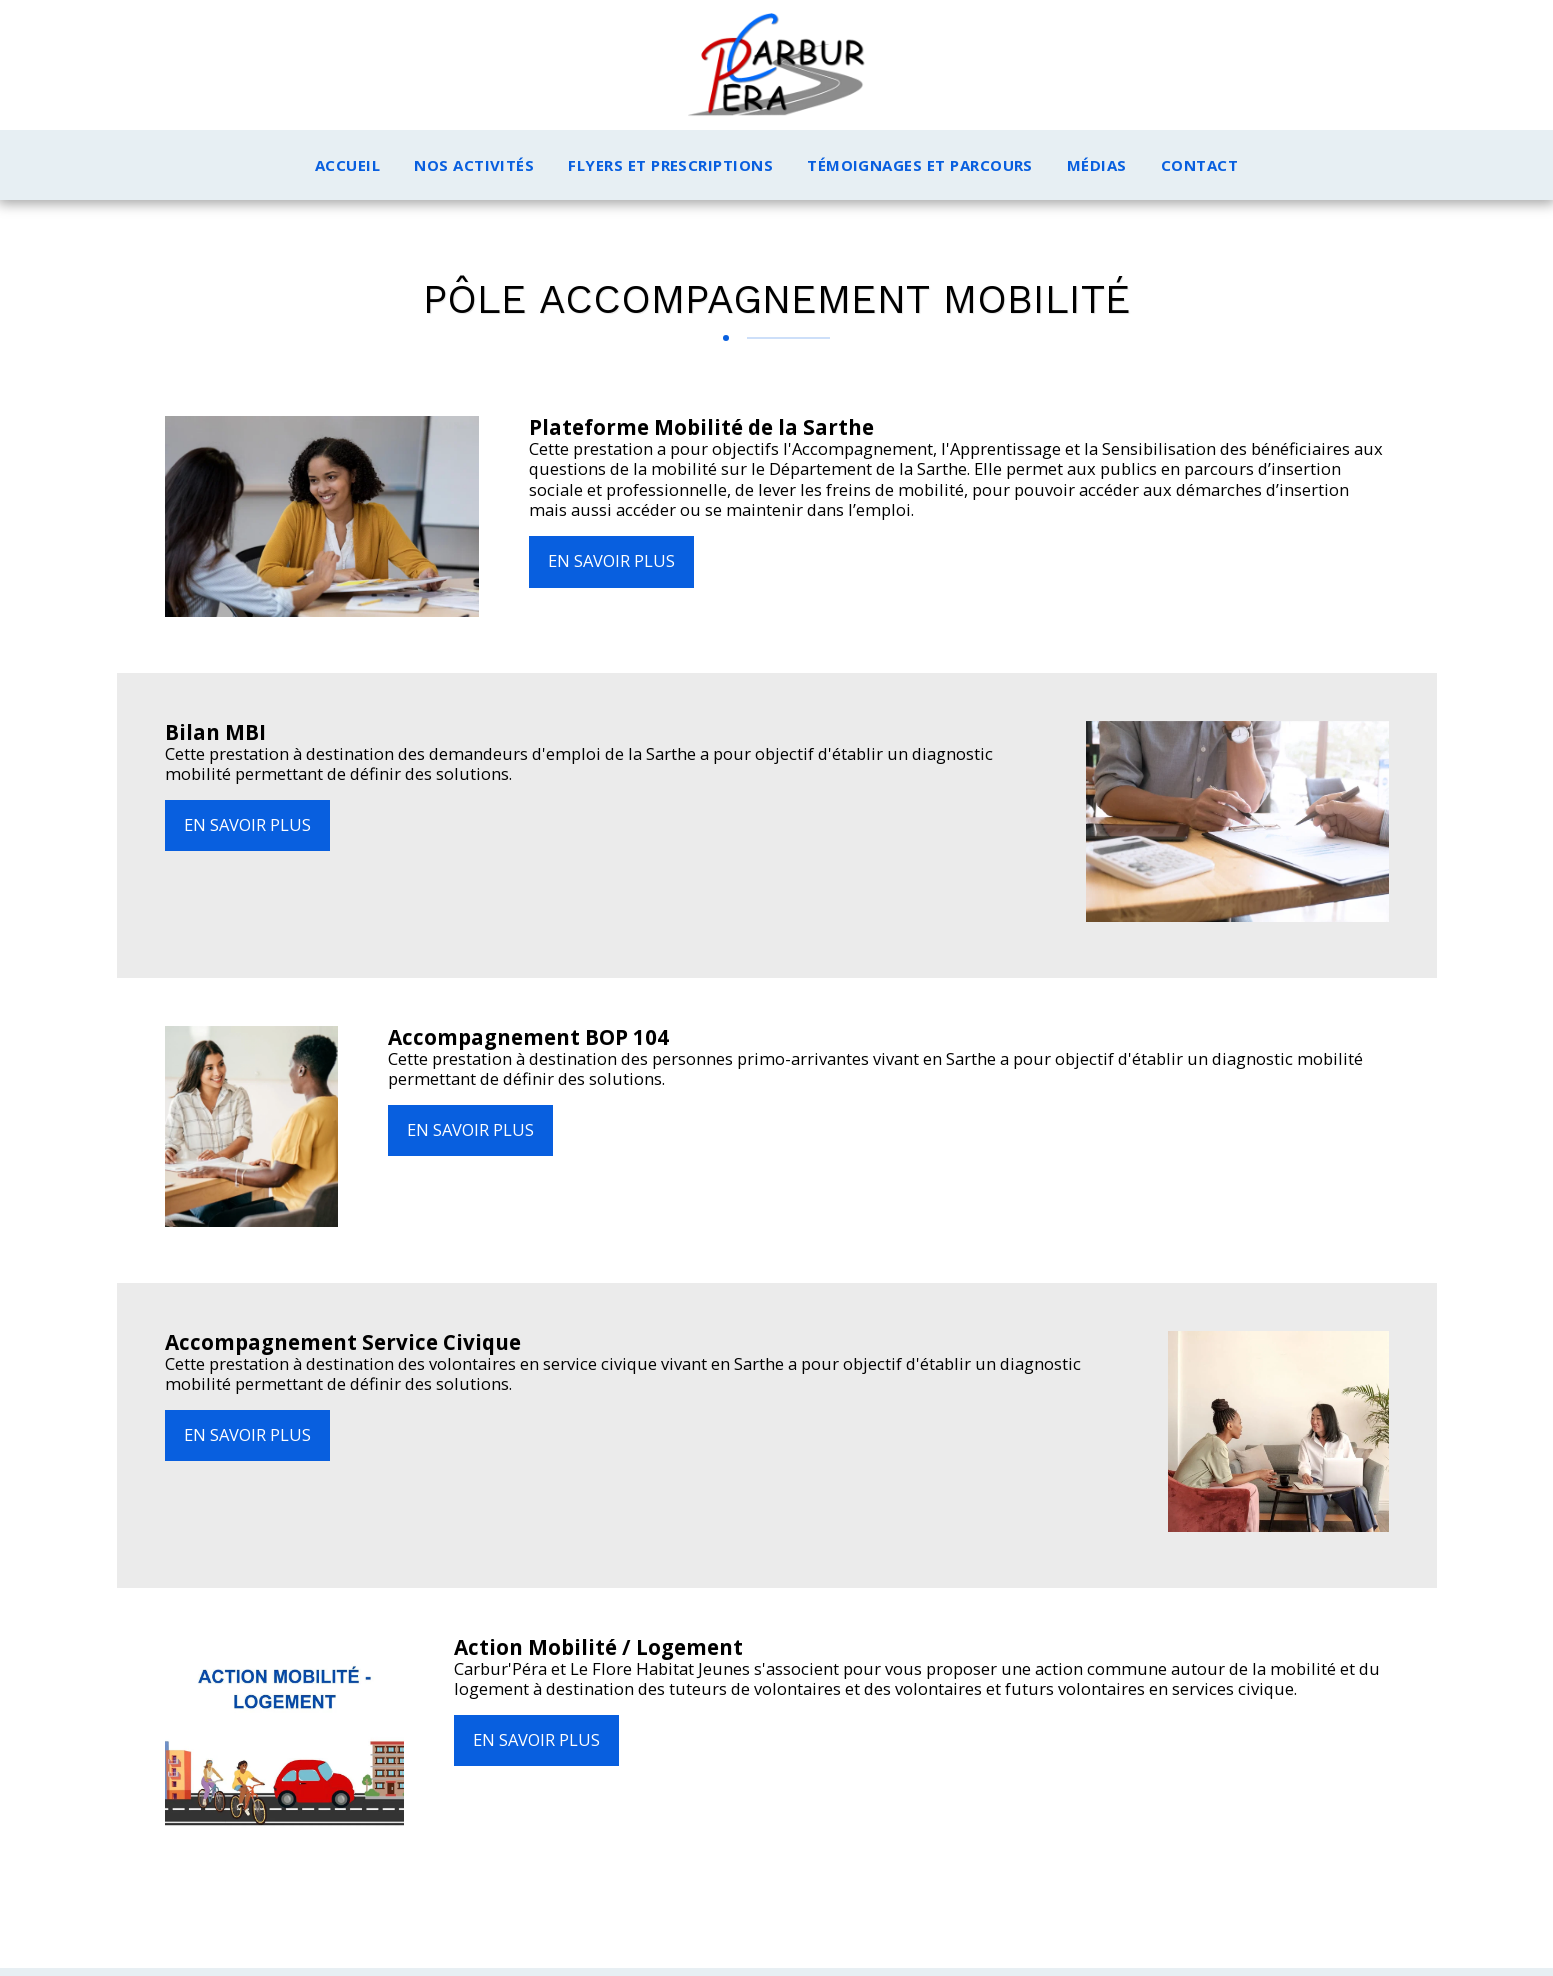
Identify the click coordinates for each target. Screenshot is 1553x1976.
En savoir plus (611, 560)
